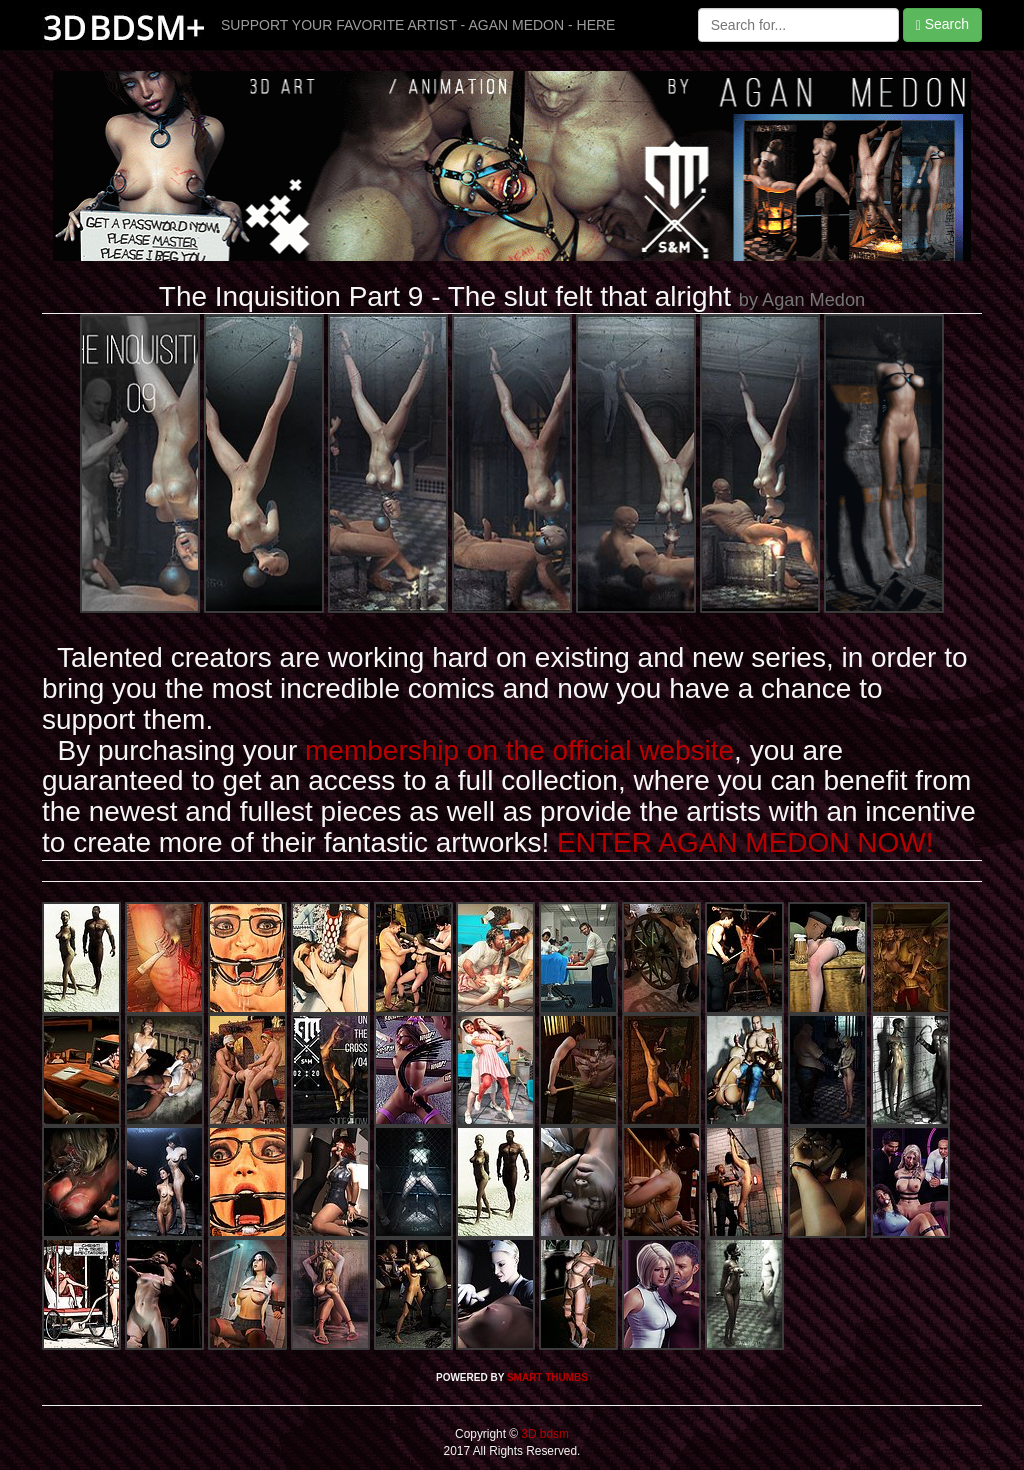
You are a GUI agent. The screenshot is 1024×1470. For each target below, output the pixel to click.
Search (942, 24)
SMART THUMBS (547, 1377)
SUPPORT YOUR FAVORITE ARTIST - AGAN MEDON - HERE (418, 25)
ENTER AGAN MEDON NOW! (745, 842)
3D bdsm (543, 1434)
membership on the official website (519, 750)
